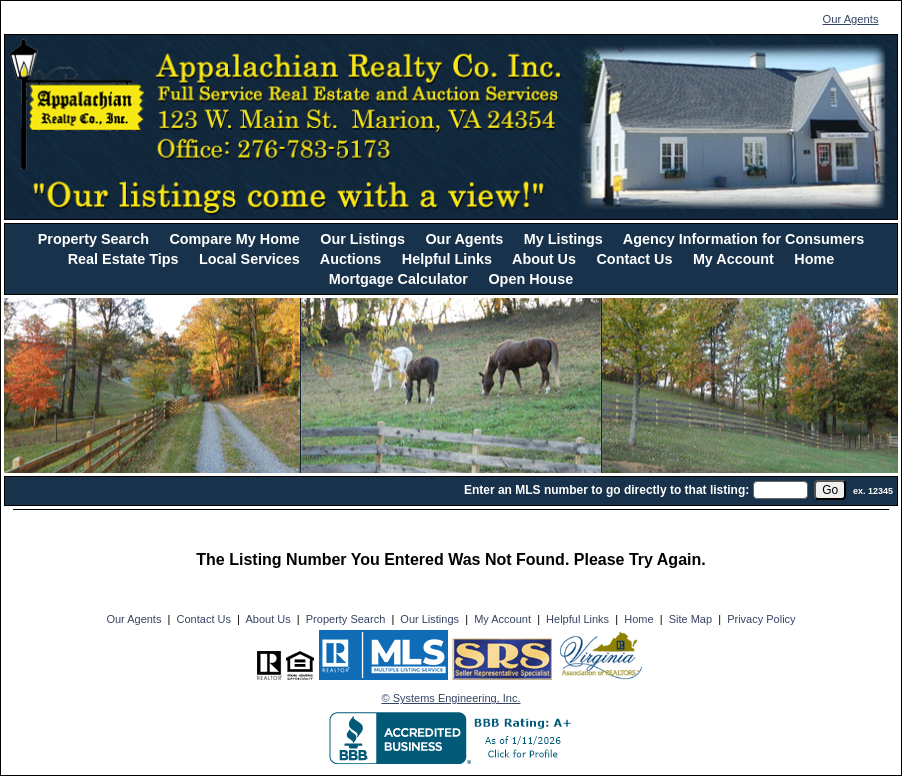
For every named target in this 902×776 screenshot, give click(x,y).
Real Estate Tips (123, 259)
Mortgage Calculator (398, 279)
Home (814, 259)
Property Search (93, 239)
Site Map (690, 619)
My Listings (563, 239)
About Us (544, 259)
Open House (530, 279)
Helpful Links (447, 259)
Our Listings (362, 239)
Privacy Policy (761, 619)
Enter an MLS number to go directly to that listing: (606, 490)
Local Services (249, 259)
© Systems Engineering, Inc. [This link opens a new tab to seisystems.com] (451, 698)
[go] (830, 490)
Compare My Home (234, 239)
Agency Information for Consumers (743, 239)
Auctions (351, 259)
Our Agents (851, 19)
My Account (733, 259)
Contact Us (634, 259)
